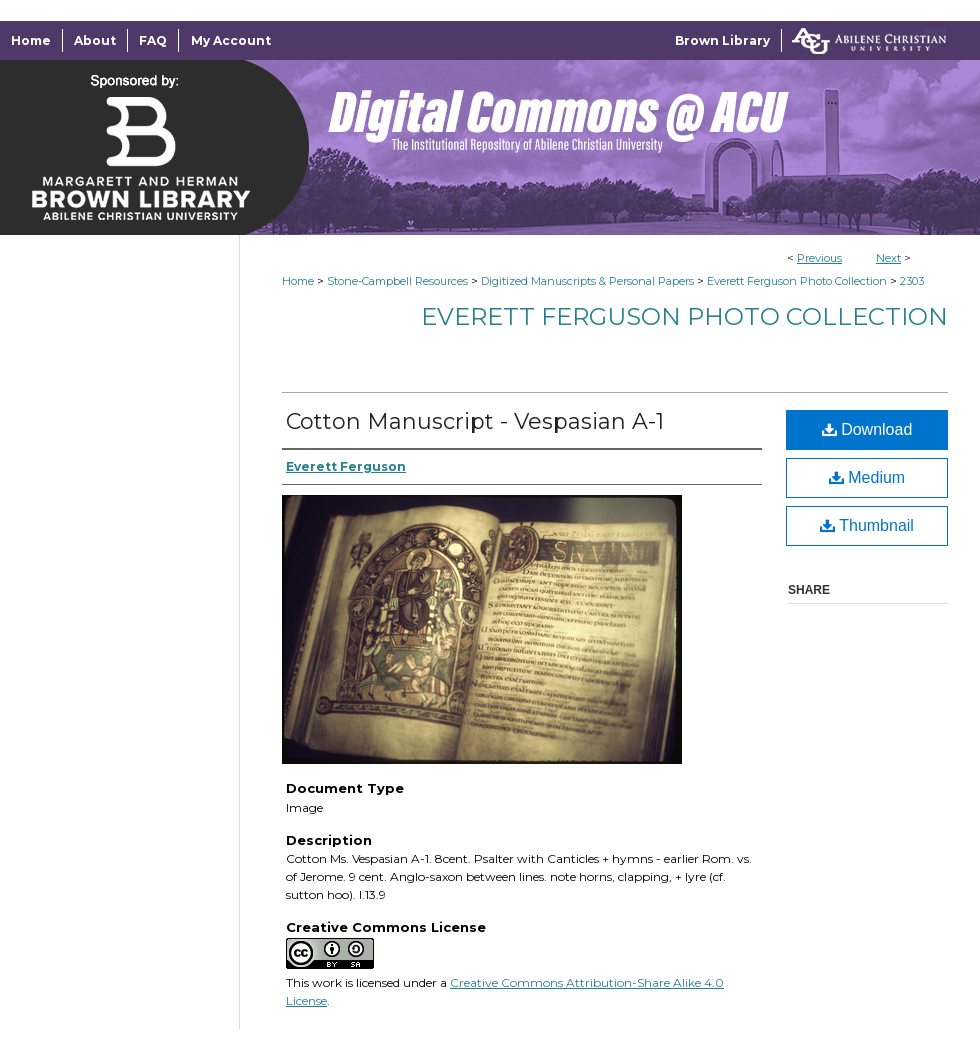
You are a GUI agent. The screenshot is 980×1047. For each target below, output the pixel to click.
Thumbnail (867, 525)
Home (298, 281)
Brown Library (722, 40)
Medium (867, 477)
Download (867, 429)
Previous (819, 258)
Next (888, 258)
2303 (912, 281)
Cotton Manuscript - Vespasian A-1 (475, 421)
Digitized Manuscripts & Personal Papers (587, 281)
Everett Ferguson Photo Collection (797, 281)
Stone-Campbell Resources (397, 281)
